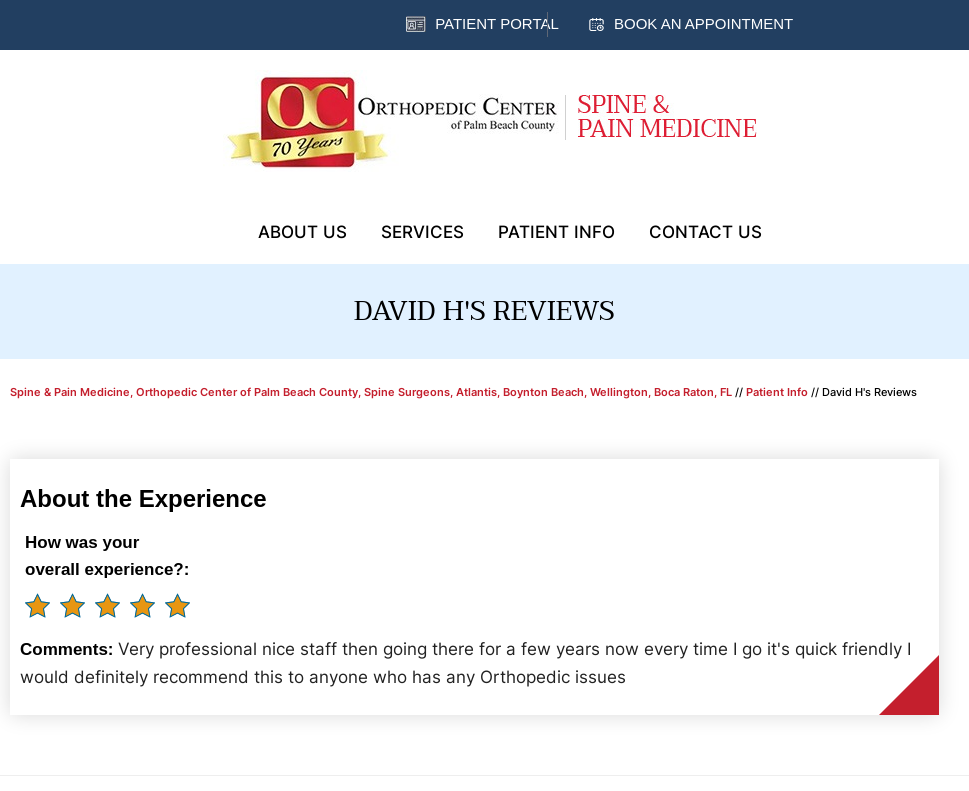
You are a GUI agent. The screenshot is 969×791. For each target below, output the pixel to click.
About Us (302, 232)
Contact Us (705, 232)
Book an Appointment (703, 23)
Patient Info (556, 232)
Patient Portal (497, 23)
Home (216, 230)
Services (422, 232)
